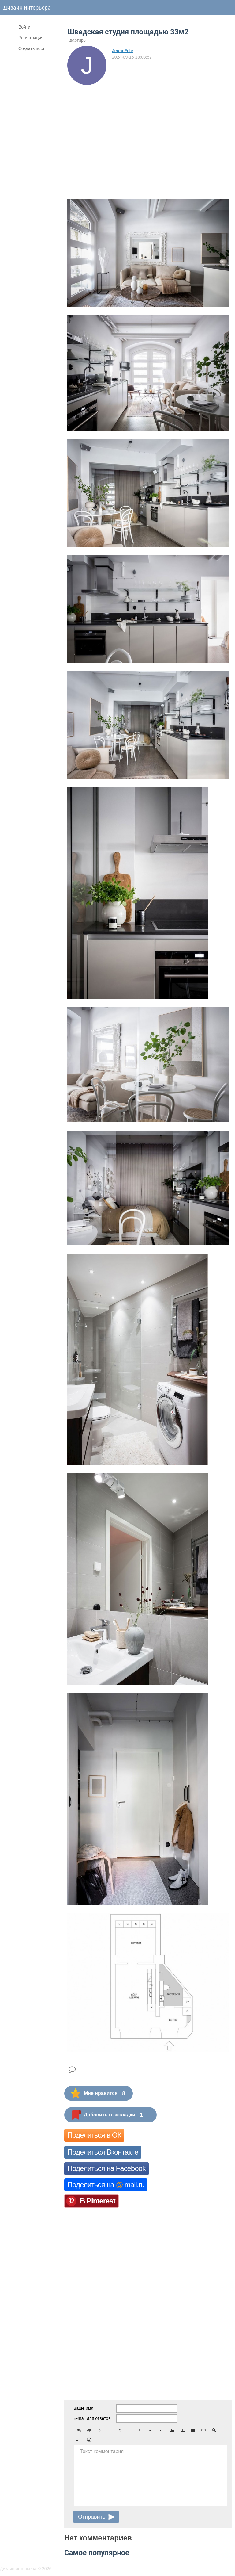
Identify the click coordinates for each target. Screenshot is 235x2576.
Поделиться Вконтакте (102, 2152)
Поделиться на (105, 2184)
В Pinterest (97, 2201)
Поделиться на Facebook (106, 2168)
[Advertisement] (148, 131)
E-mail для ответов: (92, 2418)
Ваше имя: (84, 2408)
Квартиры (77, 40)
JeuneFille (122, 50)
